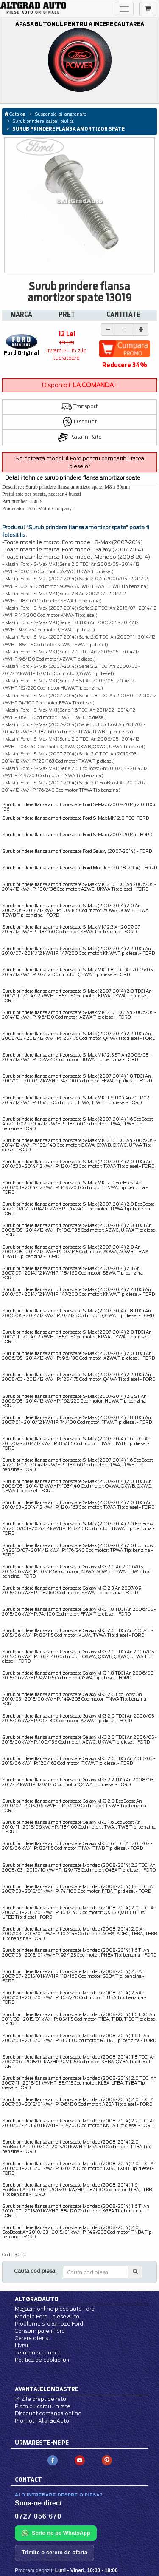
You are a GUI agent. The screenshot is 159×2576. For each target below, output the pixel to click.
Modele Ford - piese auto (47, 2316)
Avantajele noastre (46, 2389)
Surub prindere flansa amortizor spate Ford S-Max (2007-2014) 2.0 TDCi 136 (78, 807)
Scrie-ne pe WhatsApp (55, 2533)
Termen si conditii (38, 2352)
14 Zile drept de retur (41, 2399)
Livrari (22, 2345)
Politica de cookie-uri (42, 2360)
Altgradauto (37, 2298)
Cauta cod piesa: (35, 2271)
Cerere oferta (32, 2338)
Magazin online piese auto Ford (55, 2309)
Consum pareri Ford (40, 2331)
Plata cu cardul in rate (42, 2406)
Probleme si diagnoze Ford (49, 2323)
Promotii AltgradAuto (42, 2420)
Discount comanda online (48, 2413)
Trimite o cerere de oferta (54, 2552)
